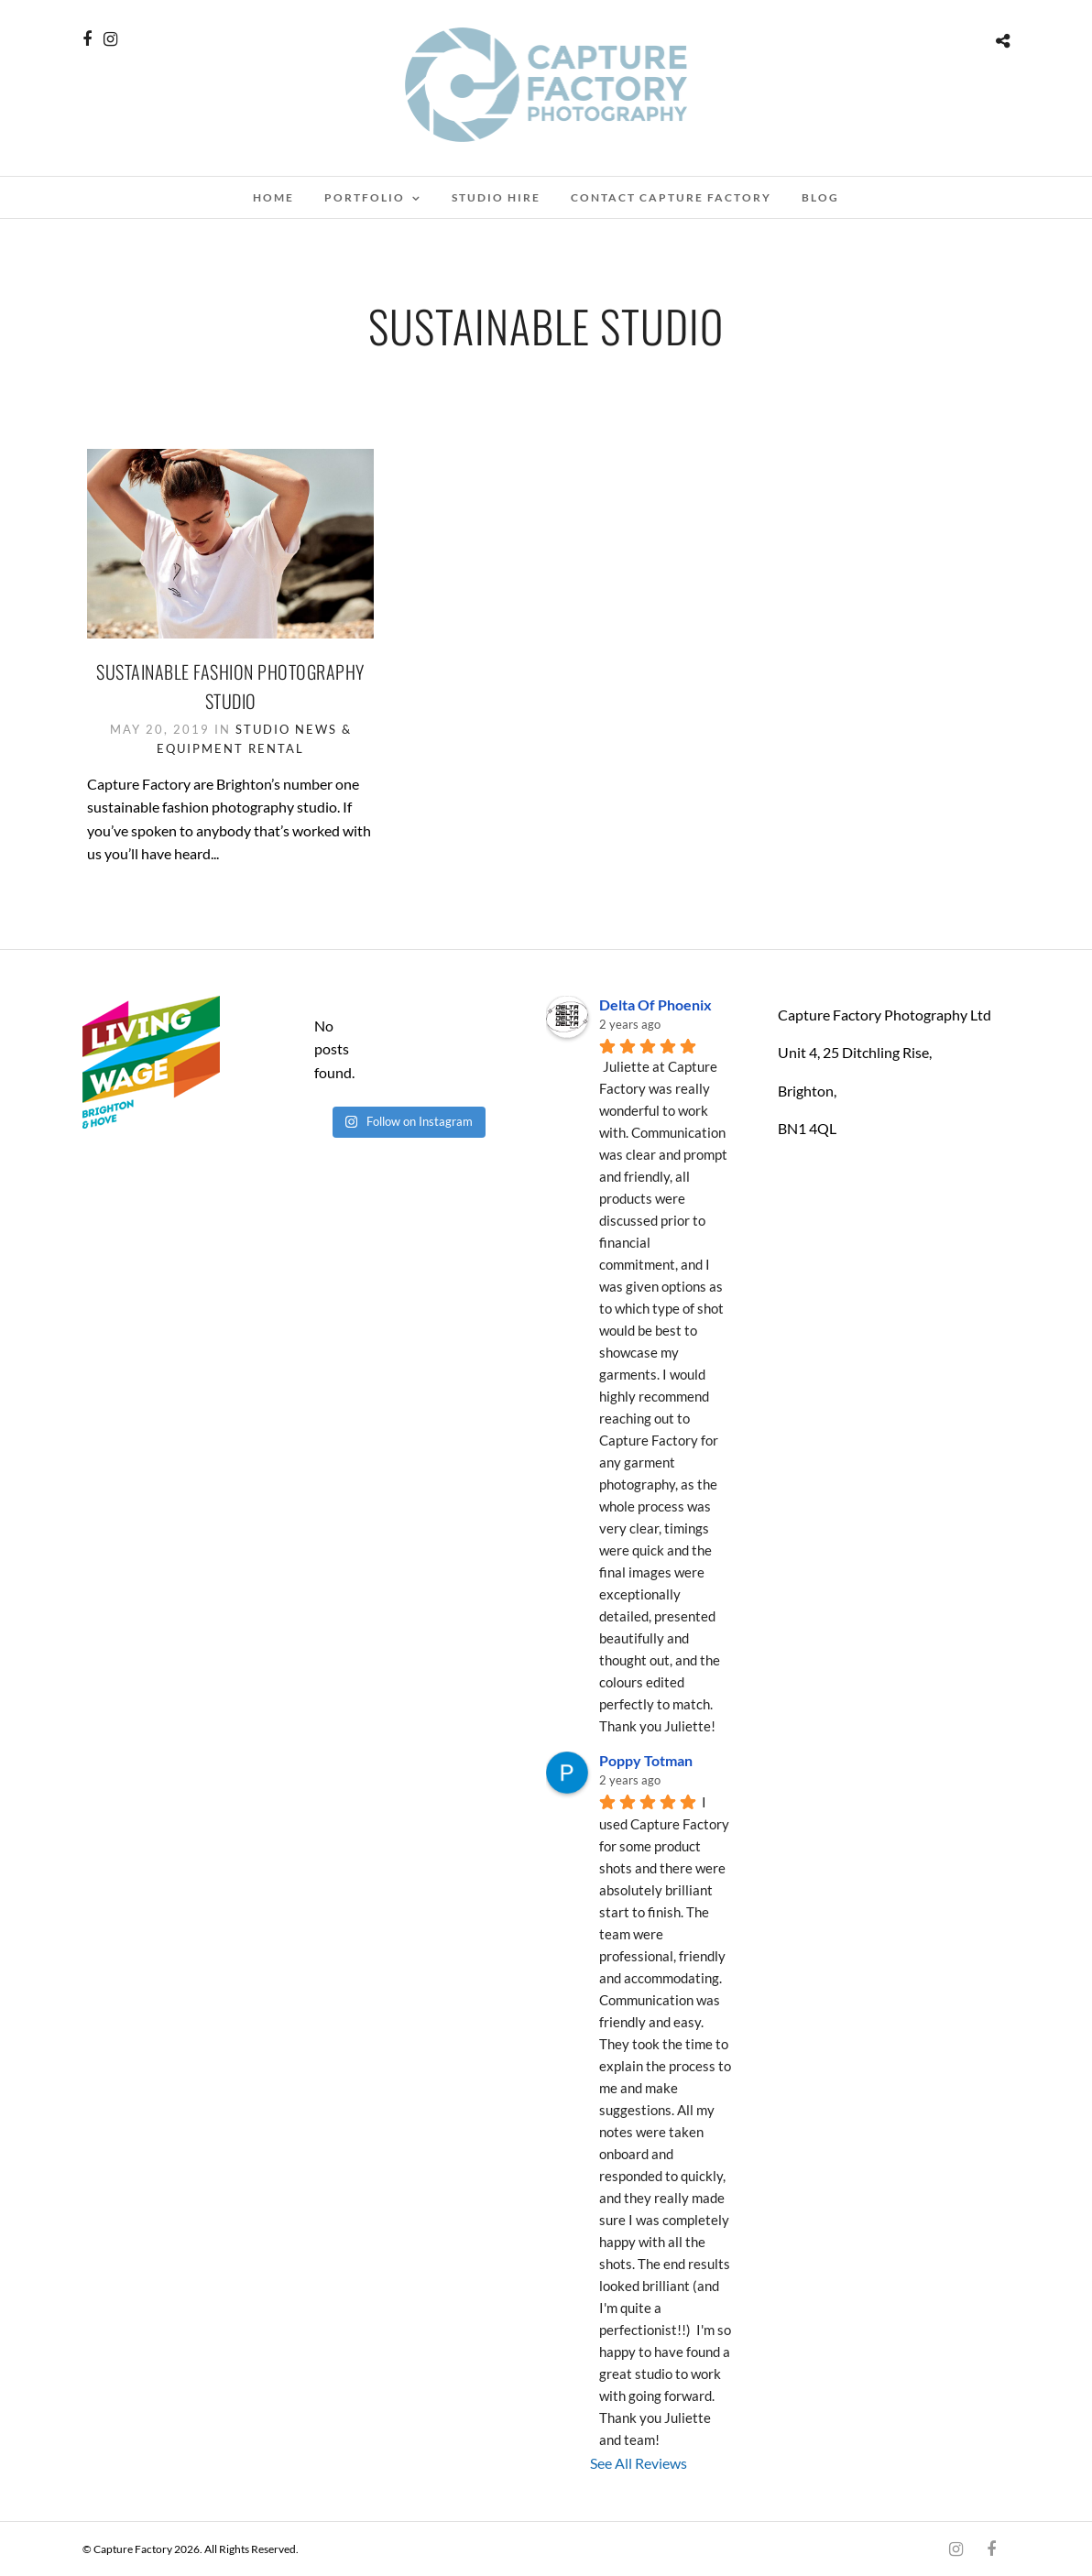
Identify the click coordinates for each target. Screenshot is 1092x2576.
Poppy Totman (646, 1760)
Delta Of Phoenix (655, 1004)
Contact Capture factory (671, 197)
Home (273, 197)
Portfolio (364, 197)
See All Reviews (638, 2463)
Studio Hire (496, 197)
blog (820, 197)
